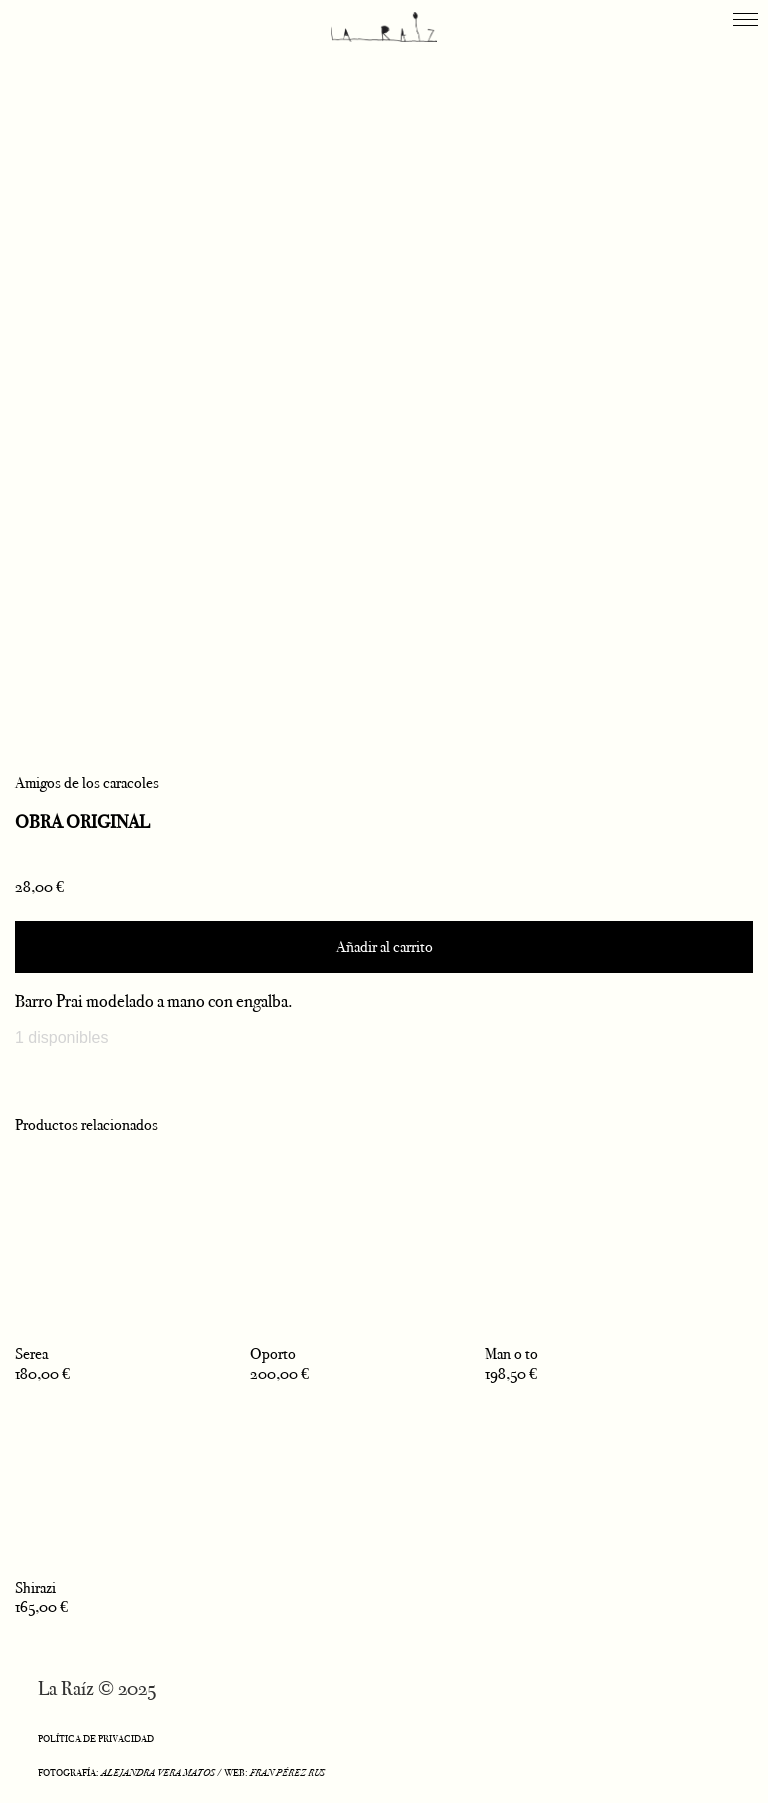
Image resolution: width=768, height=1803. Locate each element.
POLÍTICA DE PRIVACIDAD (96, 1739)
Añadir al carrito (384, 946)
